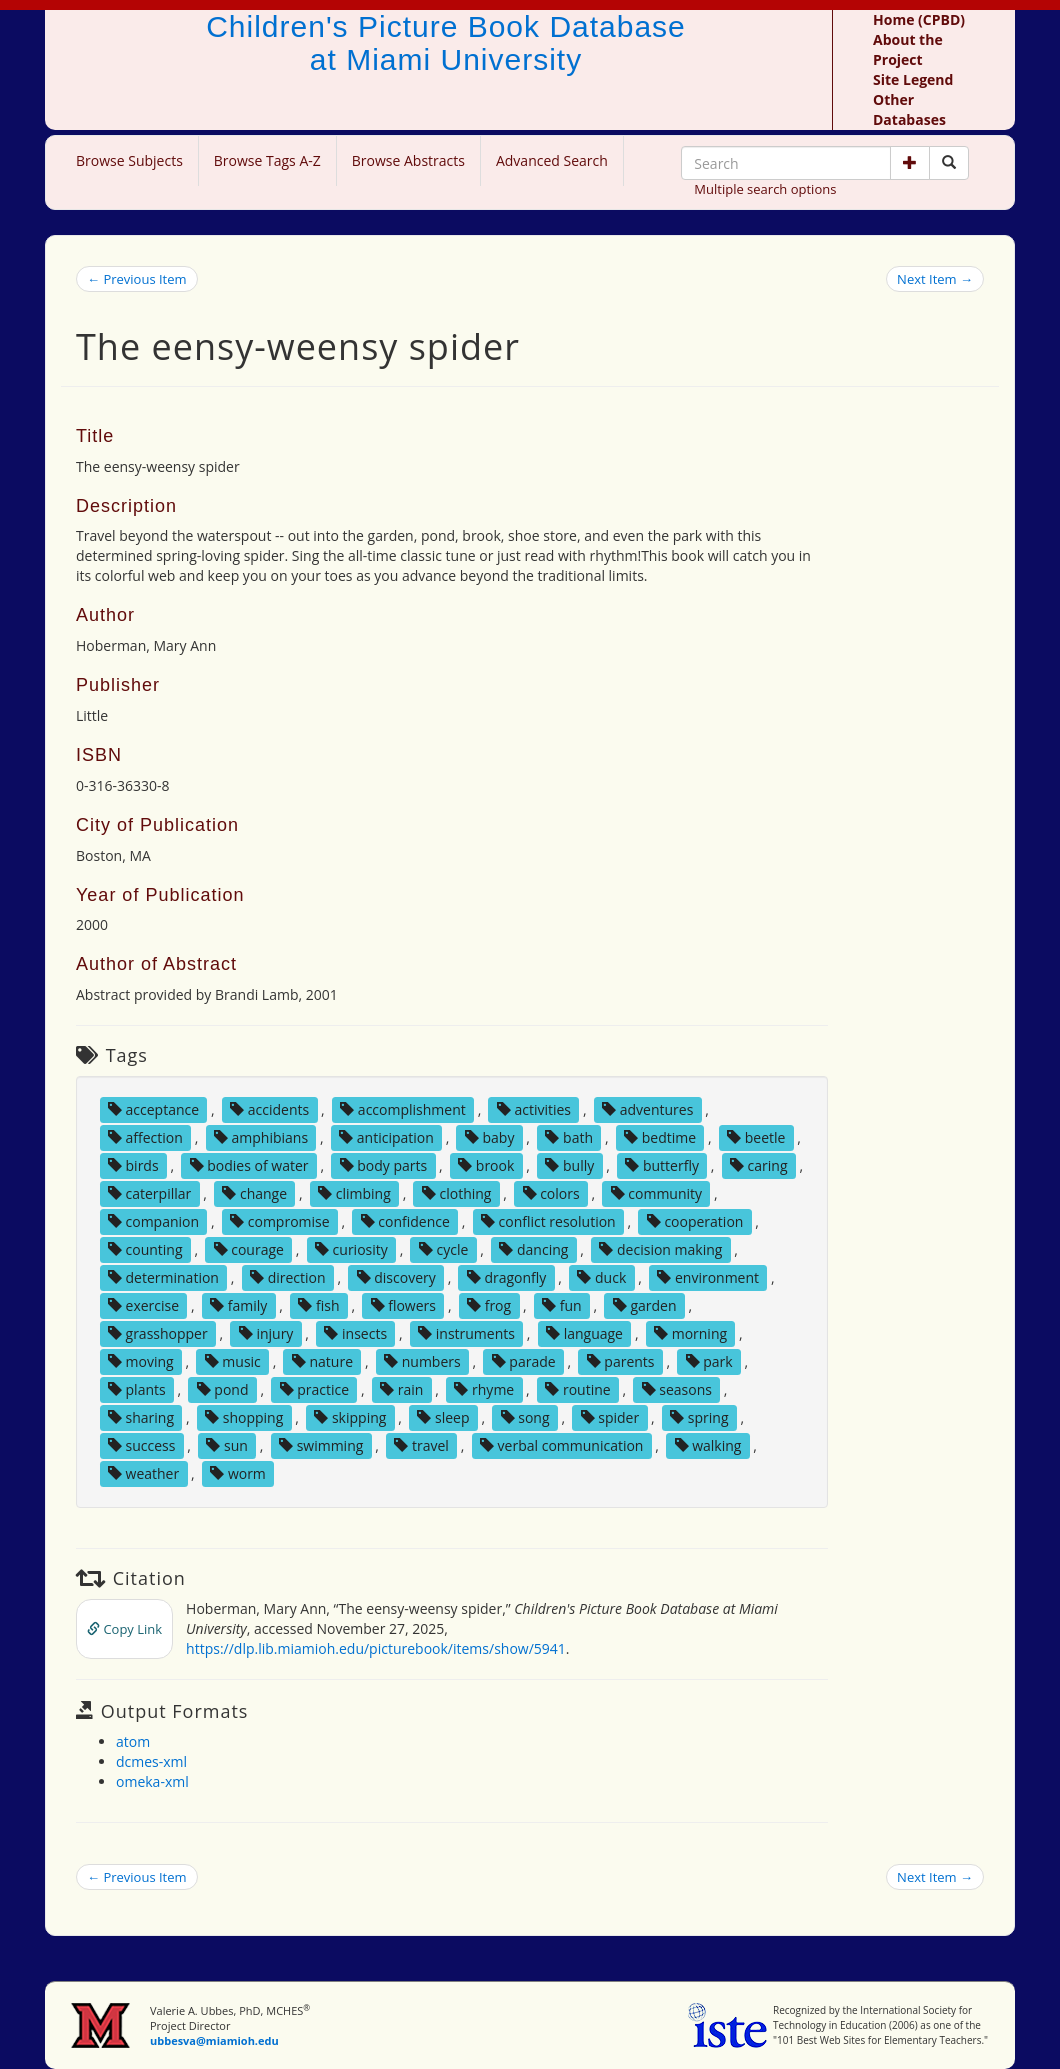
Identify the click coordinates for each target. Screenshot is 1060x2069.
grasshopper (158, 1333)
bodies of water (249, 1165)
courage (249, 1249)
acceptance (153, 1109)
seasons (677, 1389)
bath (569, 1137)
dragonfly (507, 1277)
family (238, 1305)
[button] (910, 163)
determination (163, 1277)
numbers (422, 1361)
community (656, 1193)
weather (143, 1473)
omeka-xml (152, 1781)
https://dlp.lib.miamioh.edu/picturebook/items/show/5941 (376, 1648)
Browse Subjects (129, 160)
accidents (269, 1109)
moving (141, 1361)
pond (223, 1389)
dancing (533, 1249)
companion (153, 1221)
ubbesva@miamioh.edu (214, 2040)
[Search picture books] (949, 163)
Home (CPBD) (919, 19)
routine (577, 1389)
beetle (756, 1137)
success (142, 1445)
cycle (443, 1249)
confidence (405, 1221)
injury (266, 1333)
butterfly (662, 1165)
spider (610, 1417)
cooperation (695, 1221)
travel (421, 1445)
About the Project (908, 49)
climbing (354, 1193)
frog (489, 1305)
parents (621, 1361)
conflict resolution (548, 1221)
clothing (457, 1193)
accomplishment (403, 1109)
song (525, 1417)
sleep (443, 1417)
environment (708, 1277)
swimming (321, 1445)
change (254, 1193)
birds (133, 1165)
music (233, 1361)
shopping (244, 1417)
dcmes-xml (151, 1761)
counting (145, 1249)
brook (486, 1165)
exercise (143, 1305)
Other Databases (909, 109)
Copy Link (124, 1629)
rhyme (484, 1389)
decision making (660, 1249)
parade (524, 1361)
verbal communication (562, 1445)
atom (133, 1741)
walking (708, 1445)
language (584, 1333)
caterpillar (149, 1193)
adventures (647, 1109)
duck (601, 1277)
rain (401, 1389)
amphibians (261, 1137)
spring (699, 1417)
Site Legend (913, 79)
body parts (384, 1165)
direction (288, 1277)
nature (322, 1361)
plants (137, 1389)
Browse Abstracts (408, 160)
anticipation (386, 1137)
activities (534, 1109)
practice (315, 1389)
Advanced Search (552, 160)
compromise (279, 1221)
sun (226, 1445)
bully (569, 1165)
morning (690, 1333)
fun (562, 1305)
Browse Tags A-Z (267, 160)
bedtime (660, 1137)
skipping (350, 1417)
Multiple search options (765, 189)
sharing (141, 1417)
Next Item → (935, 279)
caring (759, 1165)
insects (355, 1333)
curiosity (351, 1249)
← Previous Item (137, 279)
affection (145, 1137)
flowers (403, 1305)
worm (238, 1473)
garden (645, 1305)
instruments (466, 1333)
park (709, 1361)
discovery (396, 1277)
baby (490, 1137)
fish (318, 1305)
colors (551, 1193)
